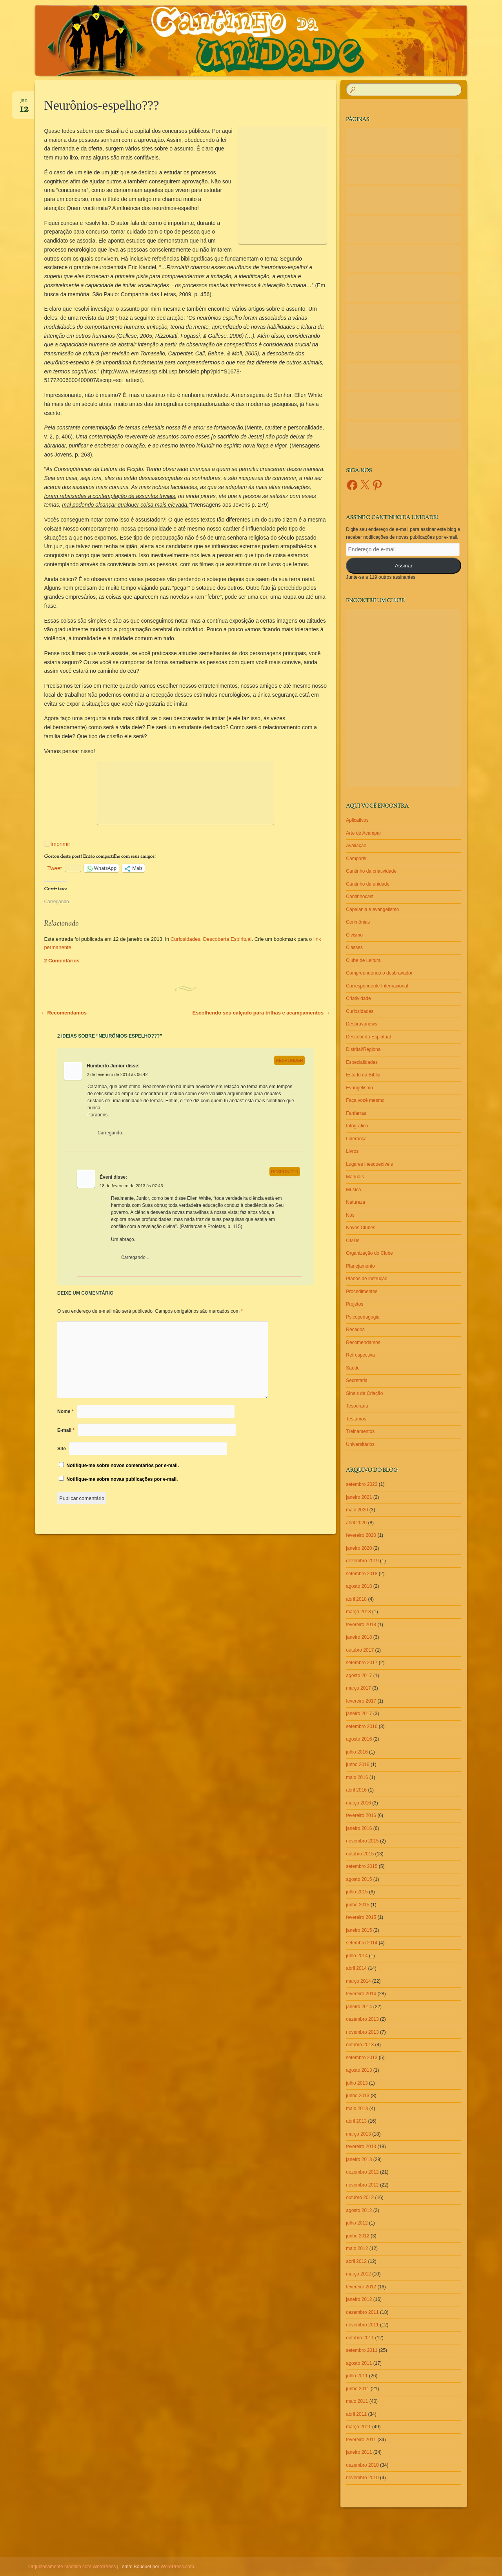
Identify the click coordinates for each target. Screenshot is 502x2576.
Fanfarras (356, 1113)
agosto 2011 (359, 2363)
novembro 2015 (362, 1841)
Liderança (356, 1138)
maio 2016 (357, 1777)
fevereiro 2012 (361, 2287)
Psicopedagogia (362, 1317)
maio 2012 (357, 2248)
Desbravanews (361, 1024)
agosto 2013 (359, 2070)
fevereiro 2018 (361, 1624)
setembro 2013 (361, 2057)
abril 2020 (356, 1522)
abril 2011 (356, 2414)
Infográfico (357, 1126)
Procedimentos (361, 1291)
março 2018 (358, 1611)
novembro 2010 (362, 2477)
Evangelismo (359, 1088)
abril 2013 (356, 2121)
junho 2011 (357, 2388)
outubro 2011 (360, 2338)
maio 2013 (357, 2108)
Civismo (354, 935)
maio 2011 (357, 2401)
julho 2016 (356, 1752)
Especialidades (362, 1062)
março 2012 (358, 2274)
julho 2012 (356, 2223)
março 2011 (358, 2426)
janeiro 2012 (359, 2299)
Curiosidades (185, 939)
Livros (352, 1151)
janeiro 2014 (359, 2006)
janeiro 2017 (359, 1713)
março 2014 (358, 1981)
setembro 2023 (361, 1484)
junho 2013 (357, 2095)
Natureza (355, 1202)
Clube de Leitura (363, 960)
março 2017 (358, 1688)
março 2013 (358, 2134)
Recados (355, 1329)
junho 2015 (357, 1905)
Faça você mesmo (365, 1100)
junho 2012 (357, 2236)
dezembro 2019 (362, 1560)
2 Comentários (61, 961)
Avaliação (356, 845)
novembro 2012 (362, 2185)
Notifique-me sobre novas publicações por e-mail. (122, 1479)
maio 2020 (357, 1510)
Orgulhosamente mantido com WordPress (72, 2566)
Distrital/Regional (364, 1049)
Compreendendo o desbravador (379, 973)
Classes (354, 947)
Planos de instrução (366, 1278)
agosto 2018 (359, 1586)
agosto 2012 (359, 2210)
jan (24, 102)
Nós (350, 1215)
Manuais (355, 1176)
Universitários (360, 1444)
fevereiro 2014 (361, 1993)
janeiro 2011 (359, 2452)
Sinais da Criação (364, 1393)
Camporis (356, 858)
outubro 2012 (360, 2197)
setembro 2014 (361, 1943)
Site (61, 1448)
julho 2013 (356, 2083)
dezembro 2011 (362, 2312)
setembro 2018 (361, 1573)
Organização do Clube (369, 1253)
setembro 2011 (361, 2350)
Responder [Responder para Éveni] (284, 1171)
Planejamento (360, 1266)
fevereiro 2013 (361, 2146)
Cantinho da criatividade (371, 871)
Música (353, 1189)
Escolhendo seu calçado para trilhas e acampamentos (261, 1013)
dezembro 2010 (362, 2465)
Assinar (404, 566)
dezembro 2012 (362, 2172)
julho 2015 (356, 1892)
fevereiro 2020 (361, 1535)
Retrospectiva (360, 1355)
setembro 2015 (361, 1866)
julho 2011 (356, 2376)
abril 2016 (356, 1790)
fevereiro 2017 (361, 1701)
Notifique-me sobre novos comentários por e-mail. (122, 1465)
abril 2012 (356, 2261)
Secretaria (356, 1380)
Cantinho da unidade (367, 884)
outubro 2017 (360, 1650)
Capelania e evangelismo (372, 909)
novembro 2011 (362, 2325)
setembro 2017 (361, 1662)
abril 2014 (356, 1968)
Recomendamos (64, 1013)
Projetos (354, 1304)
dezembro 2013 (362, 2019)
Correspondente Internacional (377, 986)
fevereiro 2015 (361, 1917)
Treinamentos (360, 1431)
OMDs (352, 1240)
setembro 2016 (361, 1726)
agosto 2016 (359, 1739)
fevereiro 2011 (361, 2439)
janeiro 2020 (359, 1548)
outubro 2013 (360, 2044)
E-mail (66, 1430)
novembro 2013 (362, 2032)
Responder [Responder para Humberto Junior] (289, 1060)
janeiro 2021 (359, 1497)
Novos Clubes (360, 1227)
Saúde (353, 1368)
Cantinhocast (359, 896)
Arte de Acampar (363, 833)
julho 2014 (356, 1955)
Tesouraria (357, 1406)
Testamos (356, 1419)
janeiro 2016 (359, 1828)
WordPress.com (177, 2566)
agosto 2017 (359, 1675)
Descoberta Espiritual (227, 939)
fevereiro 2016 (361, 1815)
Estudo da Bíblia (363, 1075)
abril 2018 (356, 1599)
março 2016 (358, 1803)
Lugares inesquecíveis (369, 1164)
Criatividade (358, 998)
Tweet (54, 868)
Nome (65, 1411)
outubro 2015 (360, 1854)
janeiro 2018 (359, 1637)
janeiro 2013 (359, 2159)
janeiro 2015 (359, 1930)
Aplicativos (357, 820)
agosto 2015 (359, 1879)
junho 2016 (357, 1764)
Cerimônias (358, 922)
